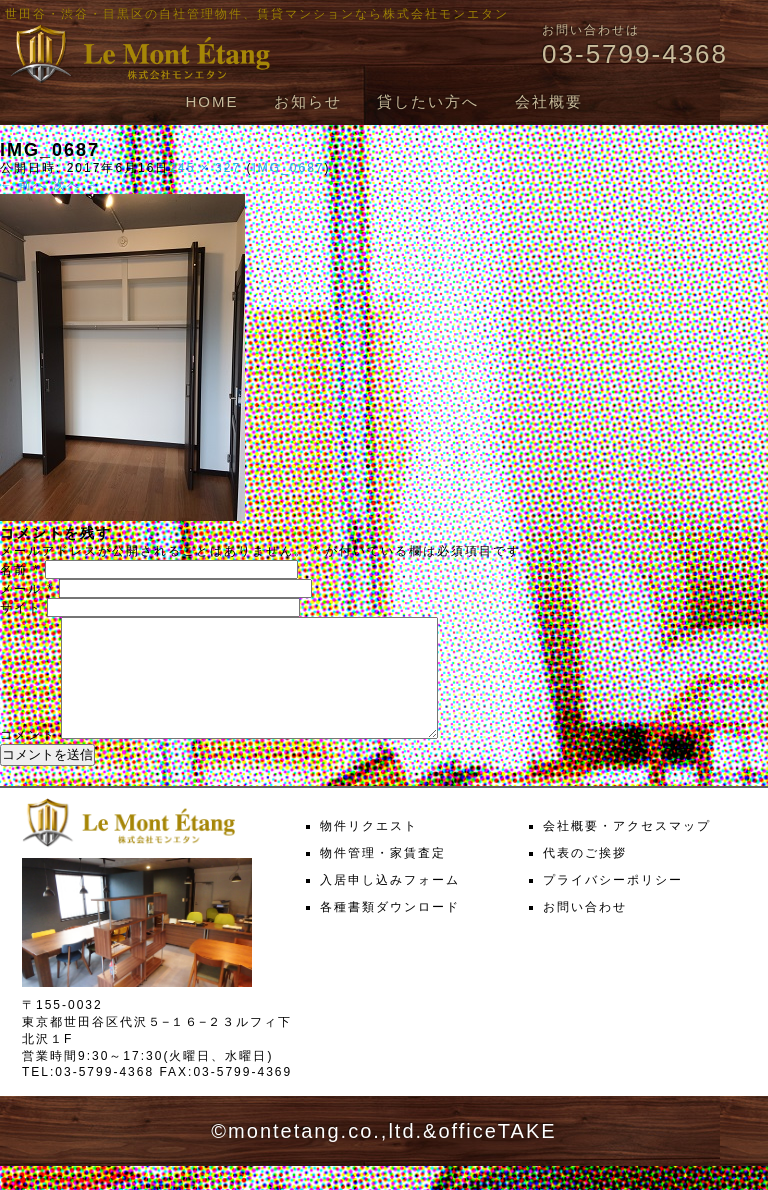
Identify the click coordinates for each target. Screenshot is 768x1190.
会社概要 (549, 101)
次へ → (76, 185)
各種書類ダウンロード (390, 931)
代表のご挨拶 (585, 877)
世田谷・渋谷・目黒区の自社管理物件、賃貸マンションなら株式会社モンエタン (257, 14)
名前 (20, 570)
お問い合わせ (585, 931)
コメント (28, 759)
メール (27, 589)
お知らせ (308, 101)
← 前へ (23, 185)
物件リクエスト (369, 850)
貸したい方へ (428, 101)
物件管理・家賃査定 (383, 877)
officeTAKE (497, 1155)
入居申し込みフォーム (390, 904)
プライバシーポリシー (613, 904)
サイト (21, 608)
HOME (211, 101)
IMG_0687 (288, 168)
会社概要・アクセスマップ (627, 850)
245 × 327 (205, 168)
